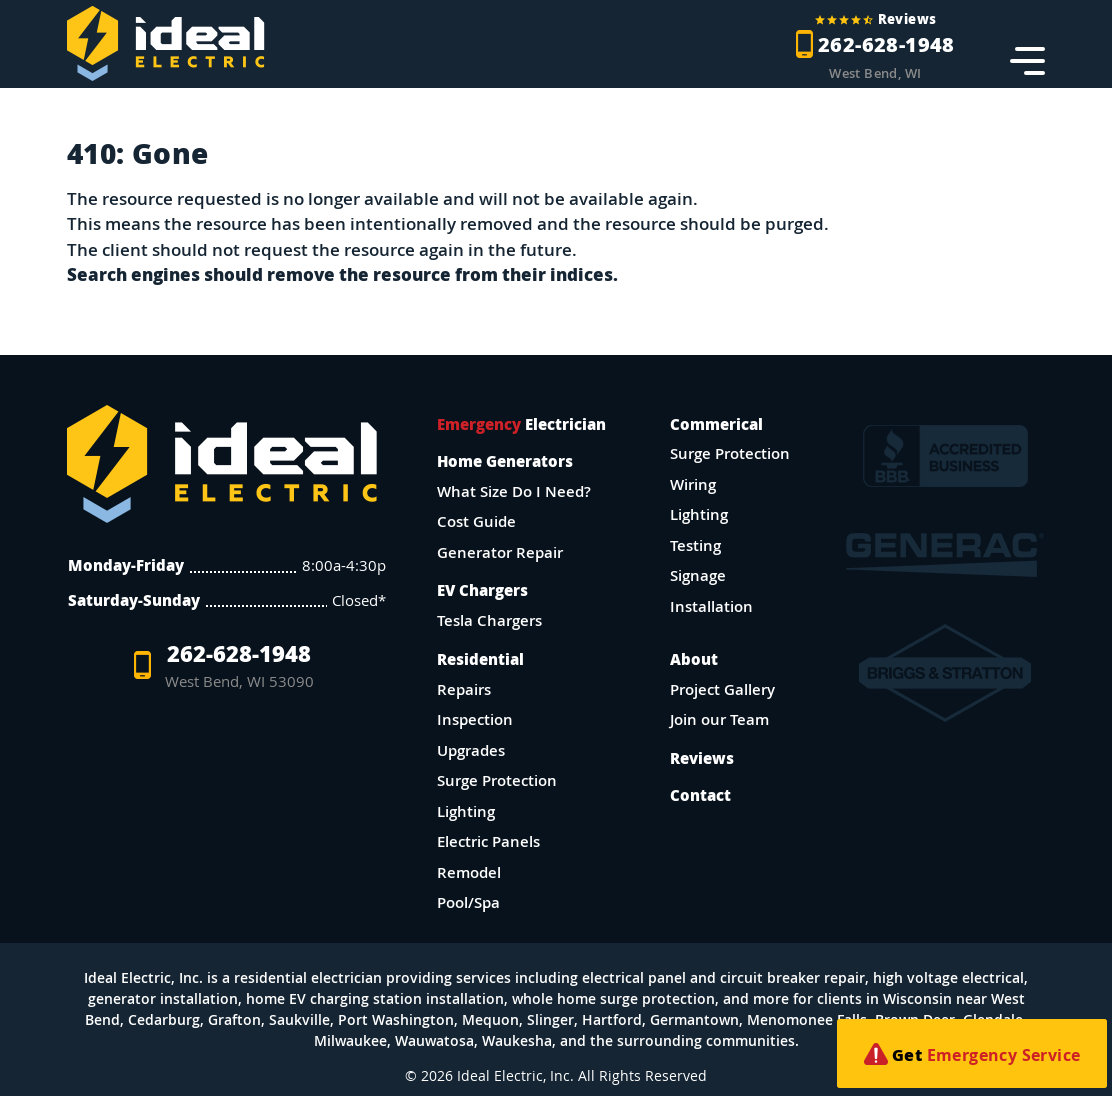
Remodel (469, 872)
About (694, 659)
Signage (698, 575)
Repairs (464, 689)
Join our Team (719, 719)
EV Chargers (482, 590)
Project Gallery (722, 689)
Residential (480, 659)
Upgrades (471, 750)
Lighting (466, 811)
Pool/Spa (468, 902)
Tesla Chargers (489, 620)
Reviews (702, 758)
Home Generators (505, 461)
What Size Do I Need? (514, 491)
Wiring (693, 484)
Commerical (716, 424)
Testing (695, 545)
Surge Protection (497, 780)
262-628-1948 (226, 665)
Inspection (475, 719)
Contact (700, 795)
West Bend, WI (875, 73)
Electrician (521, 424)
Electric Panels (488, 841)
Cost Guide (476, 521)
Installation (711, 606)
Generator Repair (500, 552)
